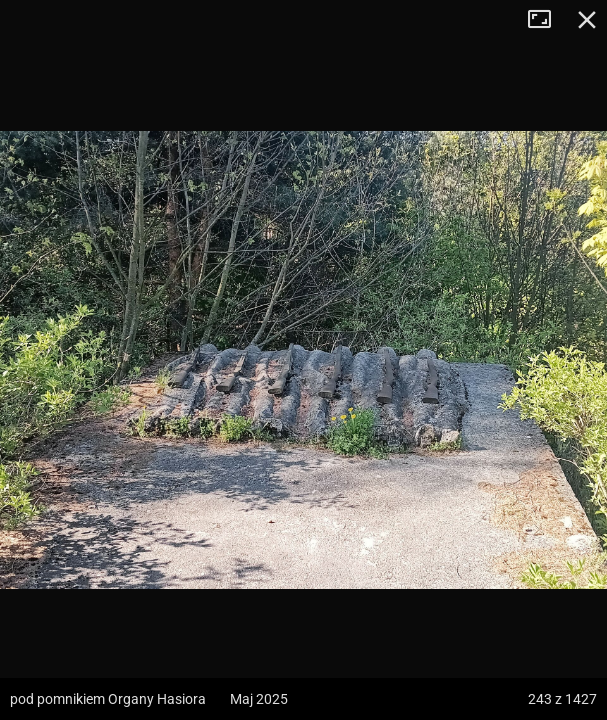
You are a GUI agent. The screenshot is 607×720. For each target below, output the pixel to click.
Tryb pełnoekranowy (547, 20)
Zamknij (587, 20)
